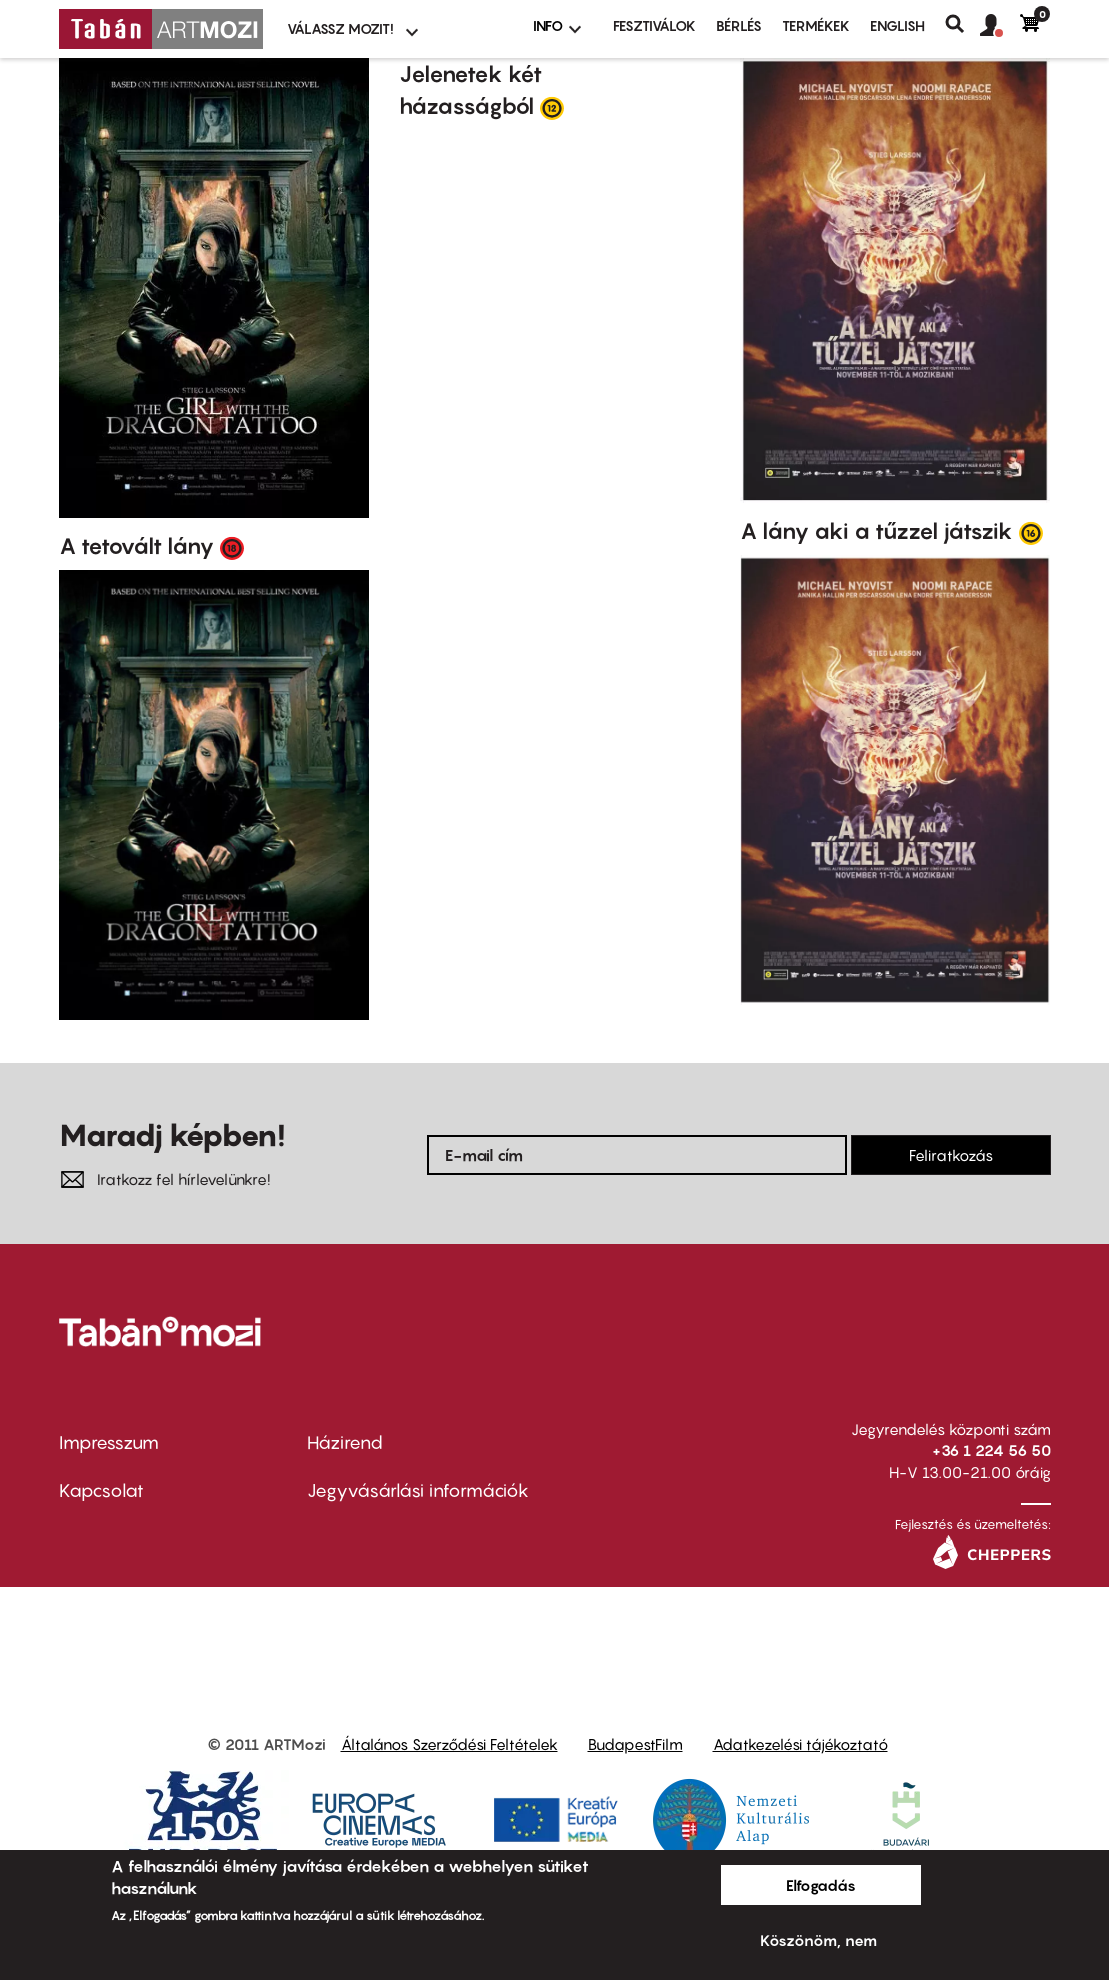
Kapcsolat (101, 1490)
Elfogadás (821, 1885)
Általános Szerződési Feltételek (449, 1744)
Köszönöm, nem (818, 1940)
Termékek (816, 25)
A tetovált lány (136, 546)
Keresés (962, 24)
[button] (1000, 26)
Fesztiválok (654, 25)
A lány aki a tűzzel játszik (876, 531)
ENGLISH (897, 25)
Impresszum (109, 1442)
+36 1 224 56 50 (991, 1450)
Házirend (345, 1442)
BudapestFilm (635, 1744)
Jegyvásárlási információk (418, 1490)
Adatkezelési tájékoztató (800, 1744)
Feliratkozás (951, 1155)
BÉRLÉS (739, 25)
